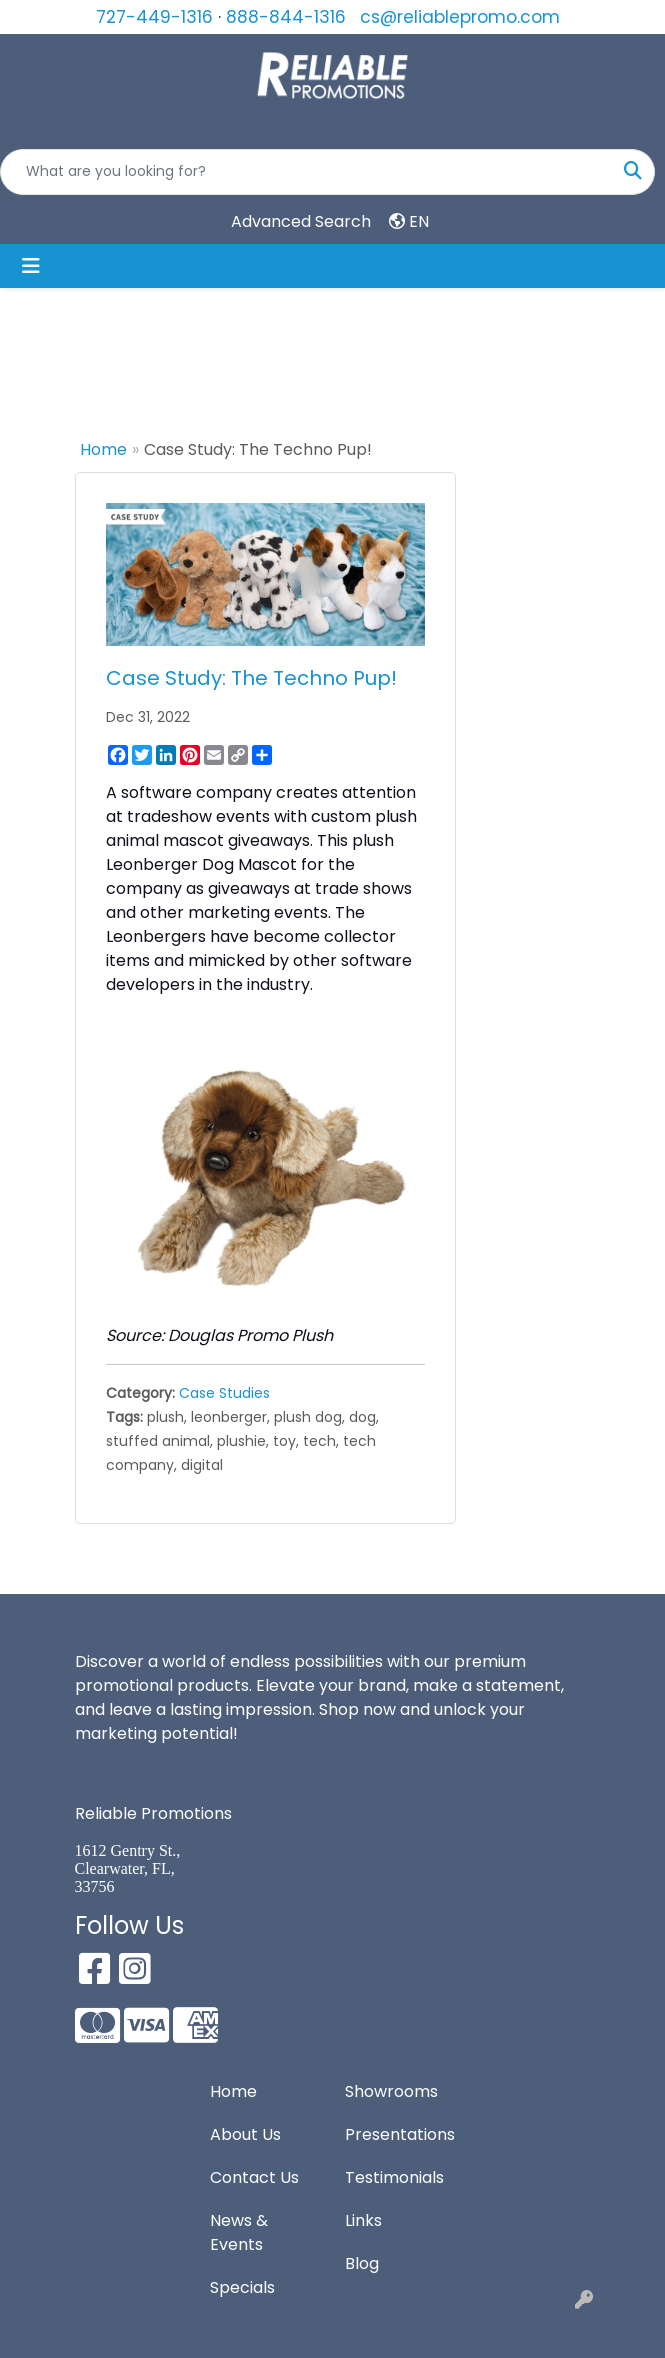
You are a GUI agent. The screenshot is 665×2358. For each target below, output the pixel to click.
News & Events (239, 2232)
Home (103, 449)
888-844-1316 (286, 17)
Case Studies (224, 1393)
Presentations (400, 2134)
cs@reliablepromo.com (460, 17)
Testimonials (394, 2177)
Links (363, 2220)
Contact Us (254, 2177)
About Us (245, 2134)
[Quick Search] (306, 172)
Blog (362, 2263)
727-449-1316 (154, 17)
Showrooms (391, 2091)
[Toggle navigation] (31, 266)
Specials (242, 2287)
